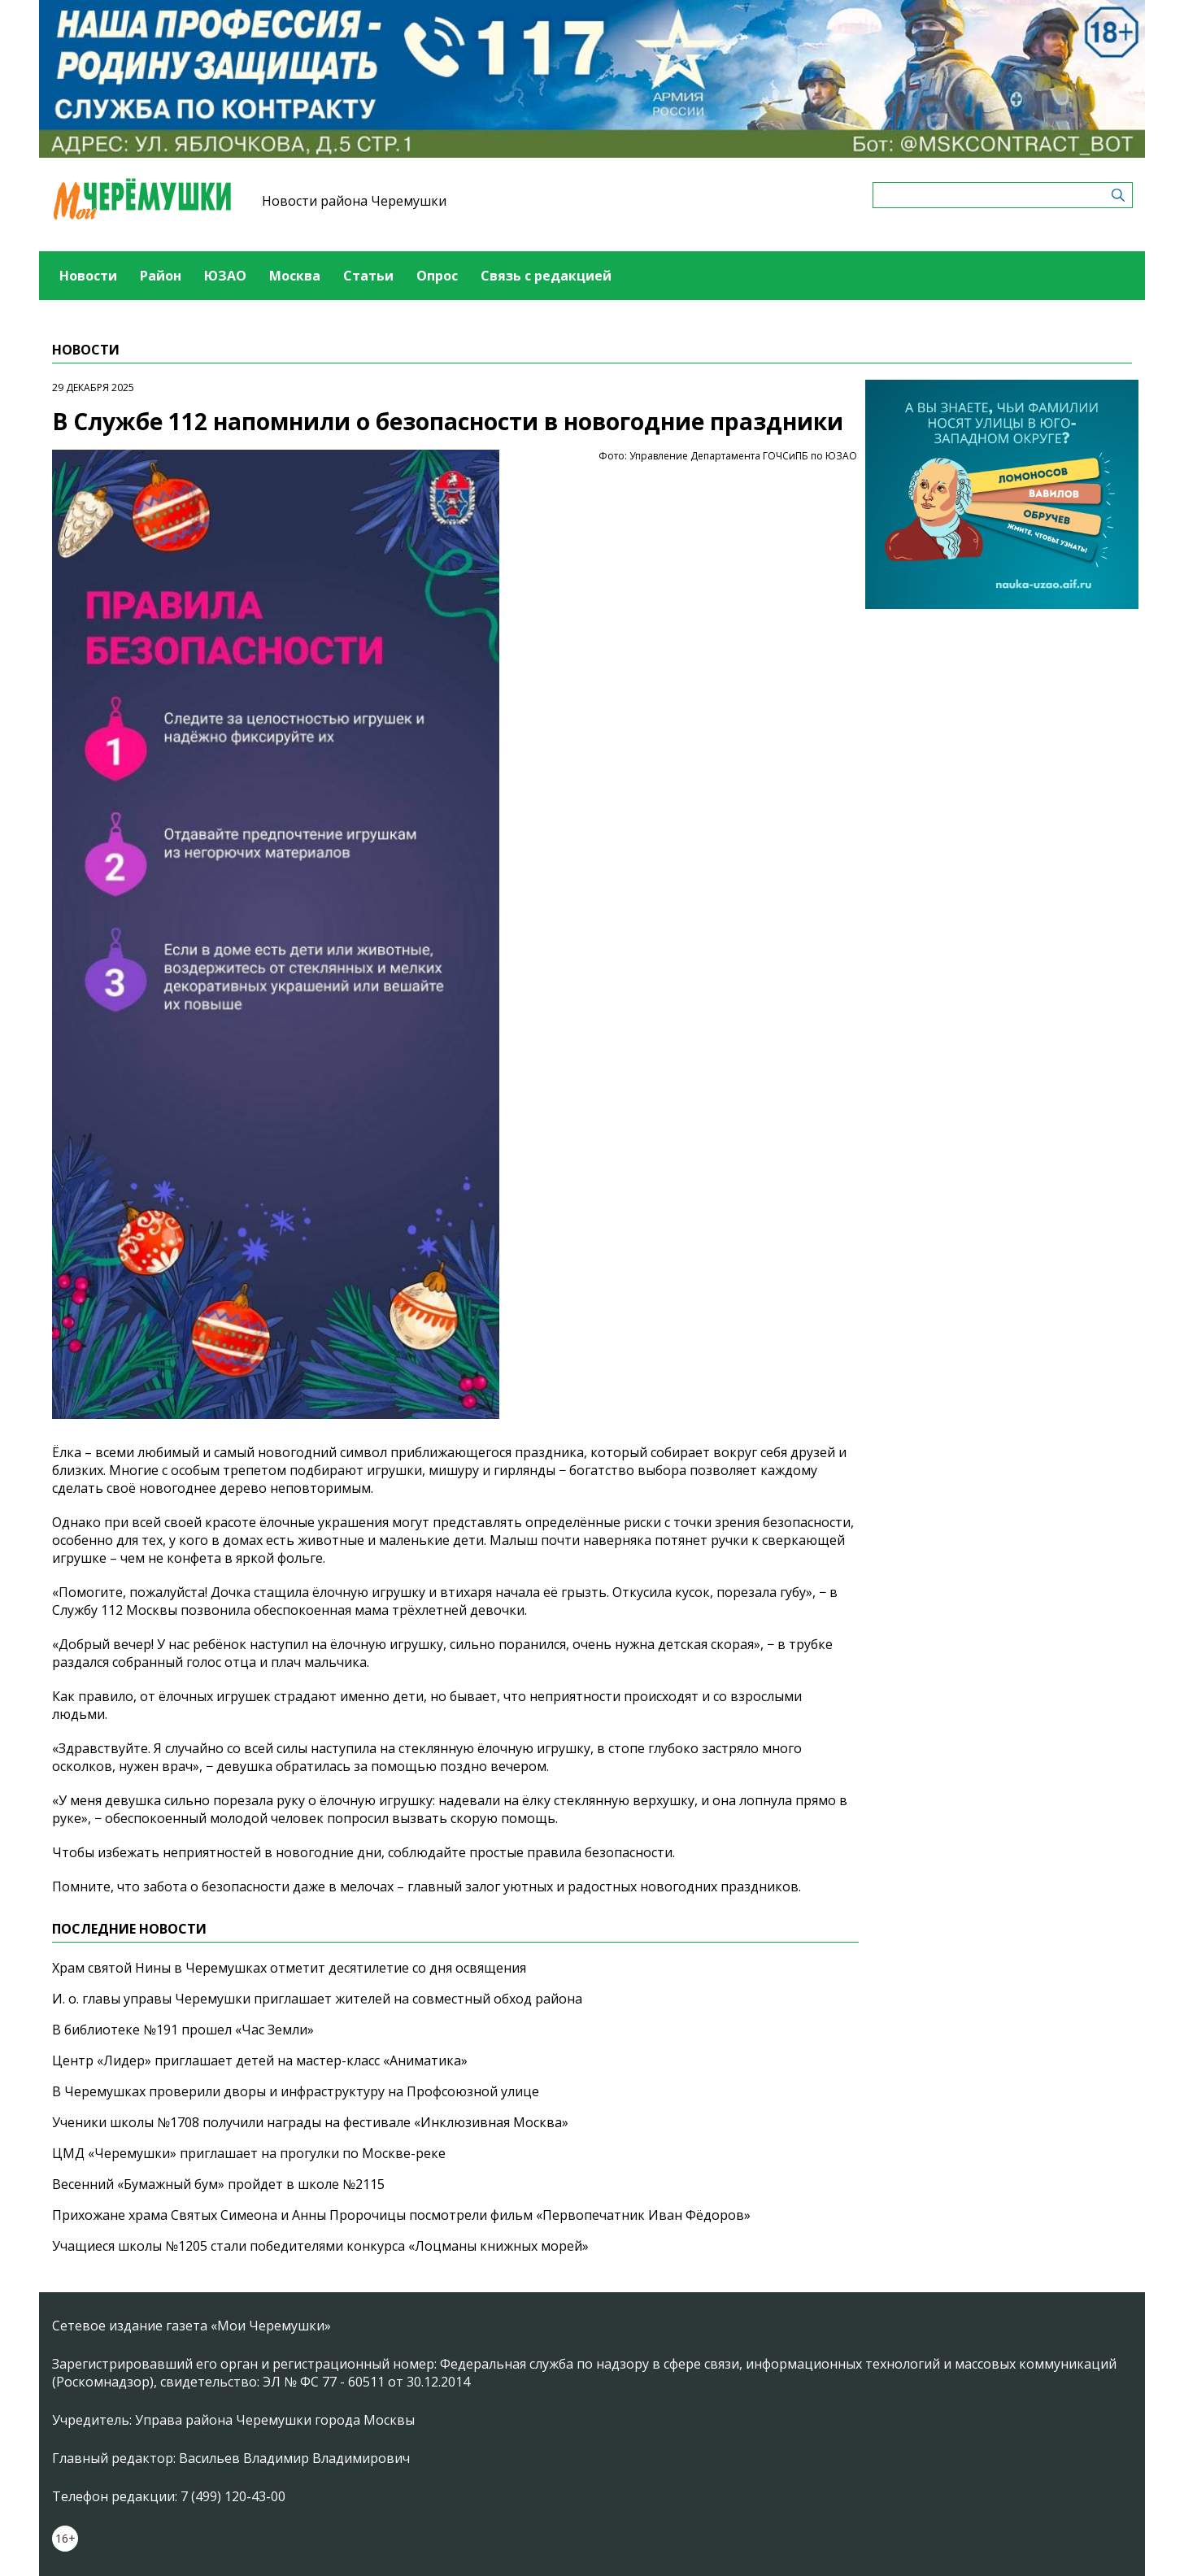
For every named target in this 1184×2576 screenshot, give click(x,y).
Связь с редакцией (546, 276)
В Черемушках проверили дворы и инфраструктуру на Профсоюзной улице (295, 2091)
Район (160, 276)
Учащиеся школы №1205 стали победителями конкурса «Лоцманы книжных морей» (320, 2246)
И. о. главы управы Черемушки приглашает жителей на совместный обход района (317, 1999)
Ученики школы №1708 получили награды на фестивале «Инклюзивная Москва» (310, 2122)
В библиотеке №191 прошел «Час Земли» (183, 2030)
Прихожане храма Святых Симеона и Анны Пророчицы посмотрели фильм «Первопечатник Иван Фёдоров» (401, 2215)
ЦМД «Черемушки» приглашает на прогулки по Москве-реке (249, 2153)
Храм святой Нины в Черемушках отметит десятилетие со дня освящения (289, 1968)
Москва (294, 276)
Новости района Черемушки (354, 200)
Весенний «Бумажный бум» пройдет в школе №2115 (218, 2184)
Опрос (437, 276)
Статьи (368, 276)
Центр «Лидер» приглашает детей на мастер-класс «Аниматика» (260, 2060)
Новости (88, 276)
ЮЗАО (225, 276)
